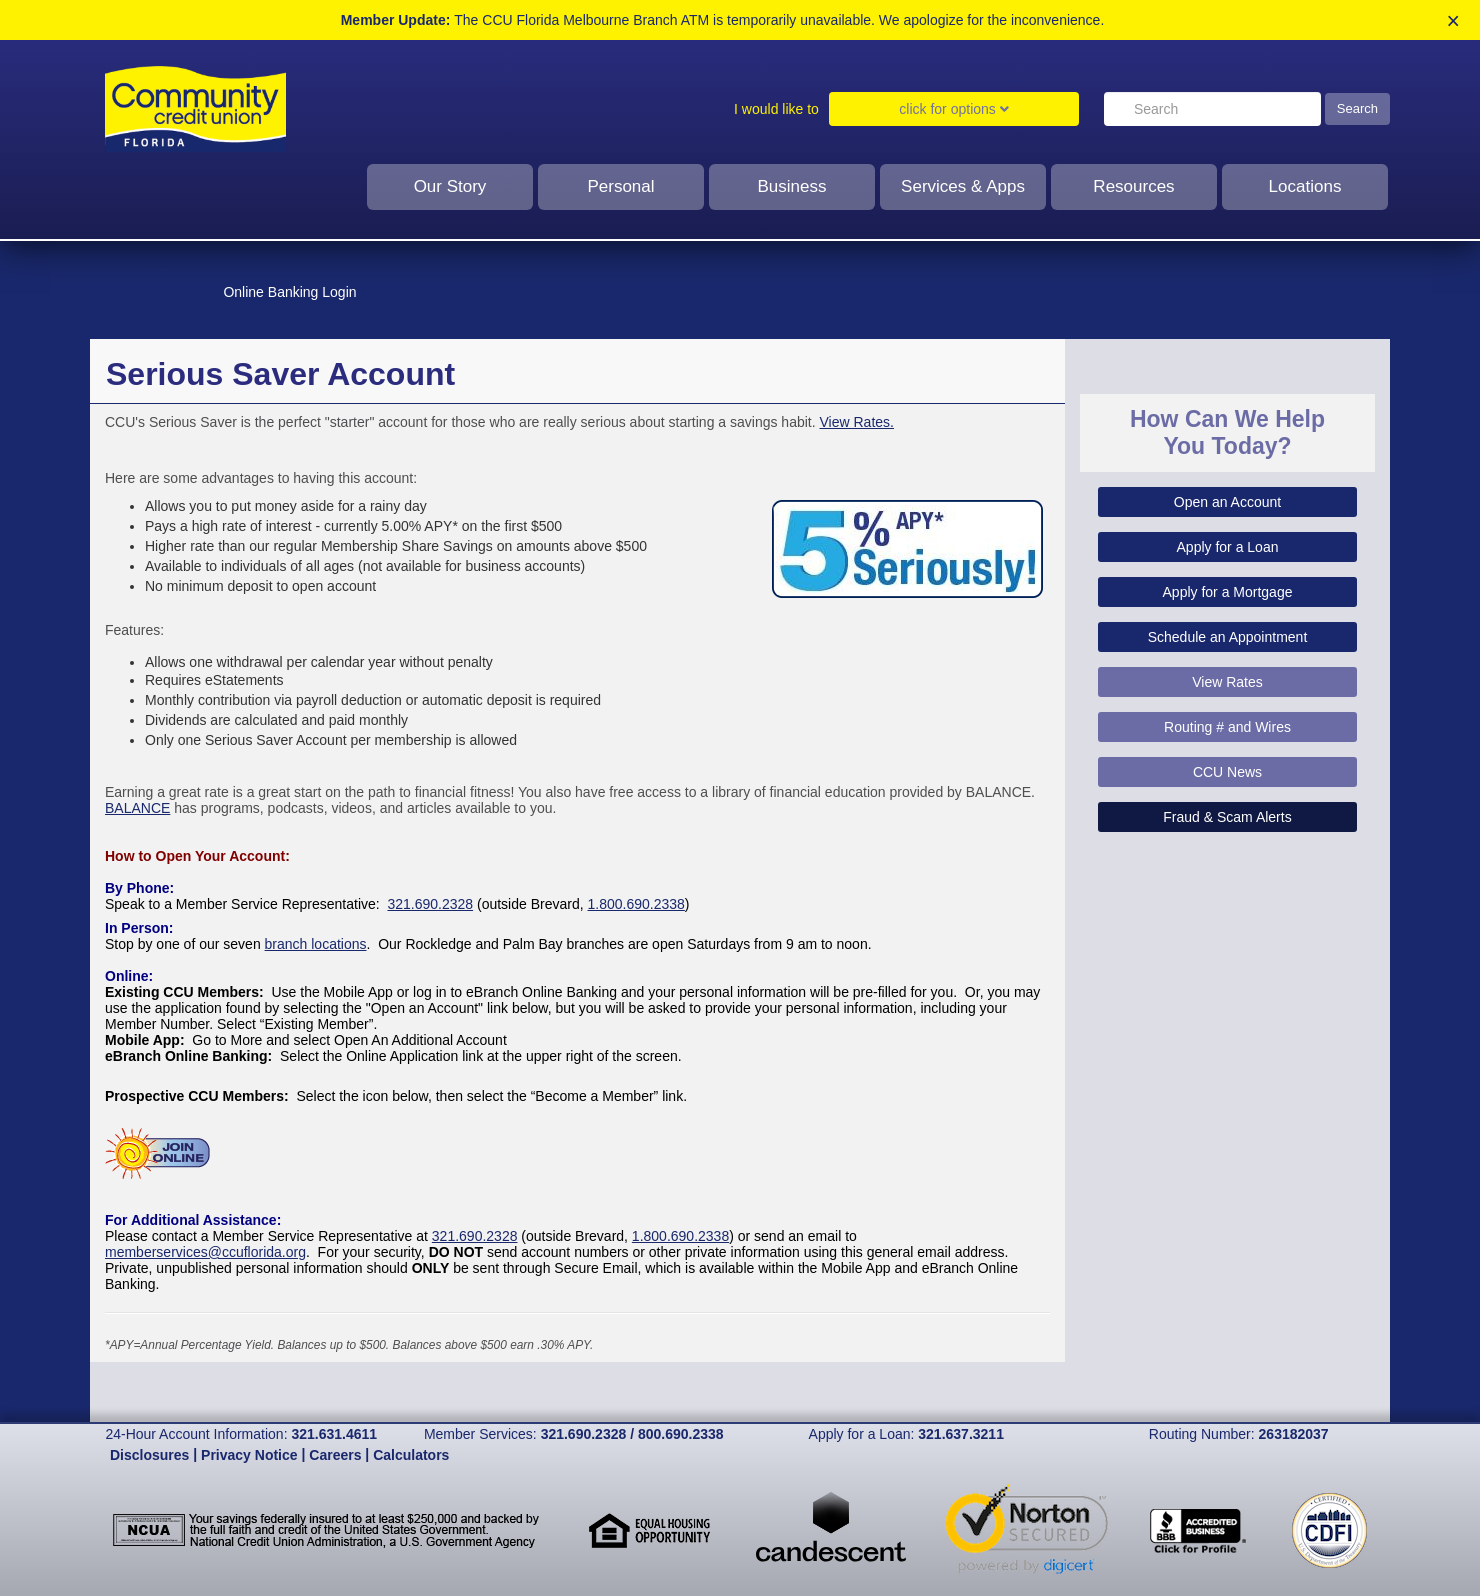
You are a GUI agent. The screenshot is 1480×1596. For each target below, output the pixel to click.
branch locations (316, 944)
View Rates (1227, 682)
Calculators (411, 1455)
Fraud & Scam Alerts (1227, 817)
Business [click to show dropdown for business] (792, 186)
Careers (335, 1455)
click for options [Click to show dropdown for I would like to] (953, 109)
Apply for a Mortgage (1228, 592)
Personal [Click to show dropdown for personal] (620, 186)
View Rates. (857, 422)
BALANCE (137, 808)
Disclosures (149, 1455)
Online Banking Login (289, 292)
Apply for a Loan (1228, 547)
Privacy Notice (249, 1455)
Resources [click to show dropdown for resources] (1133, 186)
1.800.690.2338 (636, 904)
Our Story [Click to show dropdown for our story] (450, 186)
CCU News (1227, 772)
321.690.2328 (430, 904)
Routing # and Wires (1227, 727)
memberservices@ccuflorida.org (205, 1252)
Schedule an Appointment (1228, 637)
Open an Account (1227, 502)
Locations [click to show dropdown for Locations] (1305, 186)
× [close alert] (1453, 21)
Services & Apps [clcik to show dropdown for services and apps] (963, 186)
